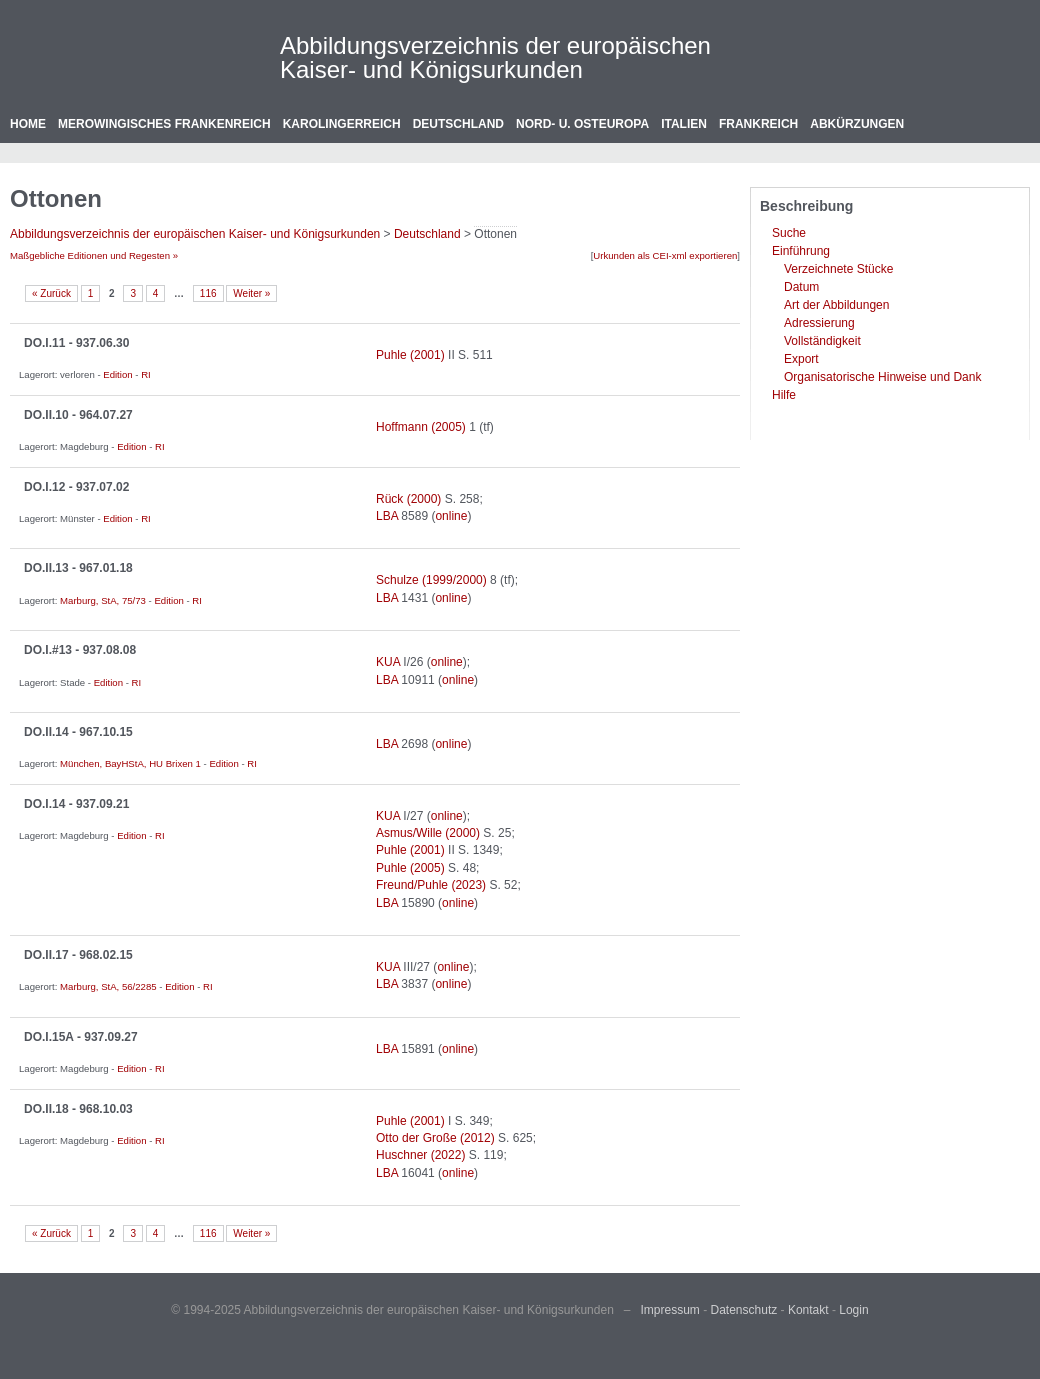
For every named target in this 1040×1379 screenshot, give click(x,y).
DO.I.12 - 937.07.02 (76, 487)
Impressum (670, 1310)
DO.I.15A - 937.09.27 (81, 1037)
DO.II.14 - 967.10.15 (78, 732)
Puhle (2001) (410, 355)
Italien (684, 124)
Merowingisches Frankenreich (164, 124)
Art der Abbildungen (836, 305)
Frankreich (758, 124)
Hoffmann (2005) (421, 427)
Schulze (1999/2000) (431, 580)
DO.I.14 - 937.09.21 (76, 804)
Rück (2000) (408, 499)
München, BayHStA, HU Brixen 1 (130, 763)
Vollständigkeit (822, 341)
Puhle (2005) (410, 868)
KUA (388, 662)
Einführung (801, 251)
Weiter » (251, 293)
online (451, 516)
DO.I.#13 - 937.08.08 (80, 650)
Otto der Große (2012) (435, 1138)
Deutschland (458, 124)
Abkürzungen (857, 124)
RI (146, 374)
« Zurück (51, 293)
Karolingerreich (342, 124)
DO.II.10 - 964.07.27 (78, 415)
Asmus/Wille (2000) (428, 833)
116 (208, 293)
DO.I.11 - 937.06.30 (76, 343)
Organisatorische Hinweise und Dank (882, 377)
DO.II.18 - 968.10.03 (78, 1109)
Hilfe (784, 395)
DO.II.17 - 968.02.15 (78, 955)
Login (853, 1310)
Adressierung (819, 323)
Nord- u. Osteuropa (582, 124)
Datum (801, 287)
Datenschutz (744, 1310)
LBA (387, 516)
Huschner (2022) (420, 1155)
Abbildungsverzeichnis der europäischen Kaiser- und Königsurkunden (495, 57)
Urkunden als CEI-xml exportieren (665, 255)
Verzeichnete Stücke (838, 269)
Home (28, 124)
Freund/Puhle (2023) (431, 885)
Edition (117, 374)
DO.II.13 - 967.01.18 (78, 568)
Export (801, 359)
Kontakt (808, 1310)
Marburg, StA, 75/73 (103, 600)
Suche (789, 233)
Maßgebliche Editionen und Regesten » (94, 255)
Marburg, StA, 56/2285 (108, 986)
